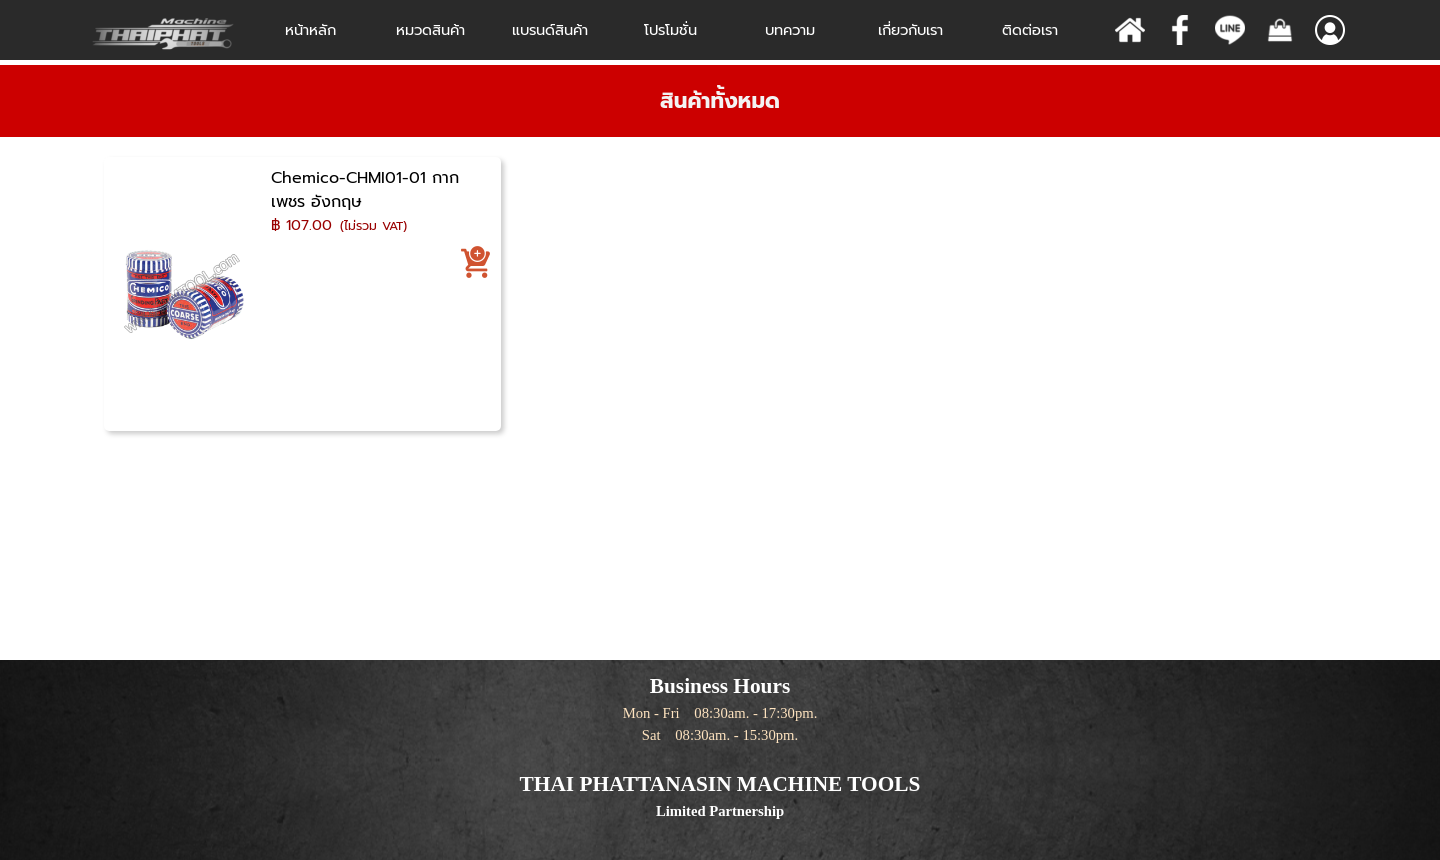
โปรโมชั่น (670, 30)
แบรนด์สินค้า (550, 30)
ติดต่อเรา (1030, 30)
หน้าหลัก (310, 30)
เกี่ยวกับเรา (910, 30)
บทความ (790, 30)
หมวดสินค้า (430, 30)
